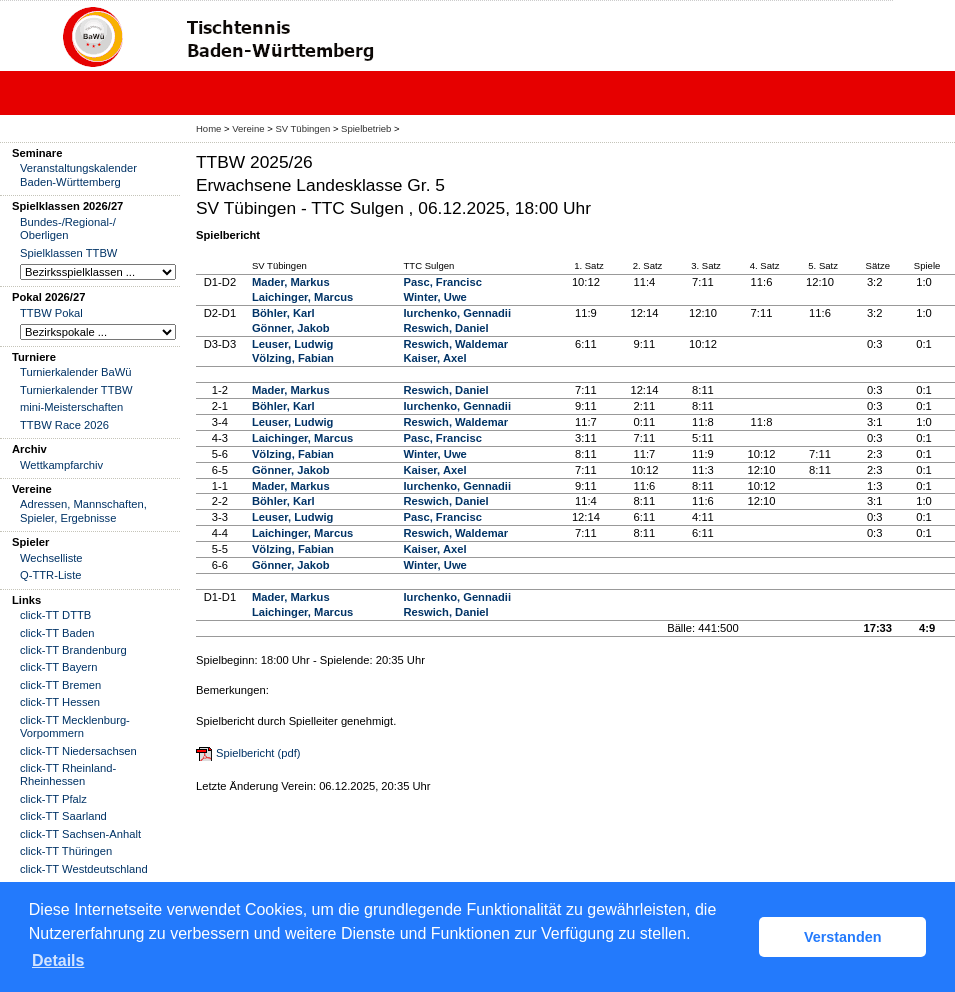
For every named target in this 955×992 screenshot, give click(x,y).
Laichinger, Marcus (302, 297)
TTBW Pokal (51, 313)
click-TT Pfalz (53, 799)
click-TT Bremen (60, 685)
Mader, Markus (291, 282)
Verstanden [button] (843, 937)
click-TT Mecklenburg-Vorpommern (75, 726)
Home (208, 128)
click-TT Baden (57, 633)
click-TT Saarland (63, 816)
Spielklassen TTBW (68, 253)
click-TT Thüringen (66, 851)
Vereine (248, 128)
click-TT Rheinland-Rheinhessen (68, 774)
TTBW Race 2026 (64, 425)
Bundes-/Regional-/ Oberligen (68, 228)
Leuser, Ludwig (292, 344)
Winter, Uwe (435, 297)
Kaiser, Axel (435, 358)
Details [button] (58, 960)
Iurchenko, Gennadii (458, 313)
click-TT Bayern (59, 667)
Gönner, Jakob (291, 328)
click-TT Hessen (60, 702)
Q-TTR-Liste (51, 575)
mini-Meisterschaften (71, 407)
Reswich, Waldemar (456, 344)
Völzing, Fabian (293, 358)
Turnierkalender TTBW (76, 390)
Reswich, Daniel (446, 328)
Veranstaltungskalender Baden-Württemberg (78, 174)
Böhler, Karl (283, 313)
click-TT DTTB (55, 615)
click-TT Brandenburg (73, 650)
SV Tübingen (302, 128)
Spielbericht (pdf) (258, 753)
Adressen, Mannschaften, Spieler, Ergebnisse (83, 510)
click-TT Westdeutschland (84, 869)
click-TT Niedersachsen (78, 751)
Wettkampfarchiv (61, 465)
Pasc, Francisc (443, 282)
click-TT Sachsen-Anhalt (80, 834)
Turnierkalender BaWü (76, 372)
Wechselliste (51, 558)
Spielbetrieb (366, 128)
